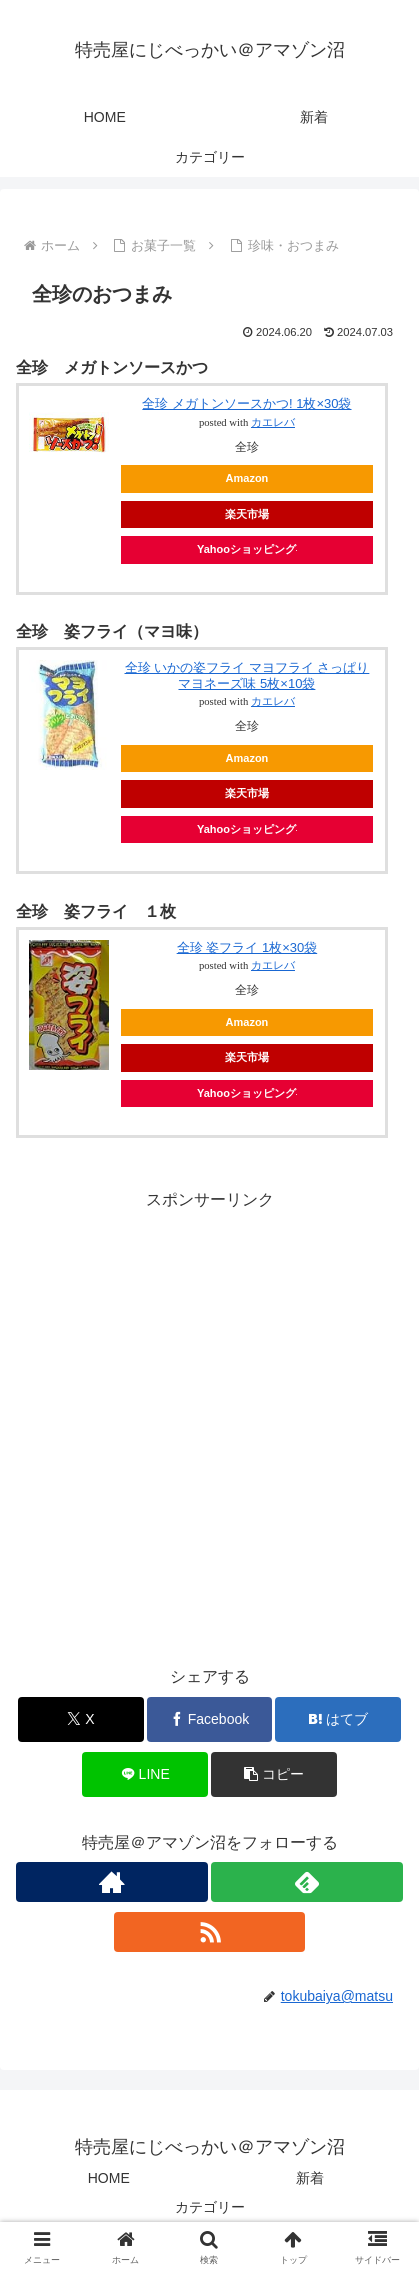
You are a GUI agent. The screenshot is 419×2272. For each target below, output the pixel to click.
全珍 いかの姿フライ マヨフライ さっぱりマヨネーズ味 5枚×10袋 (247, 675)
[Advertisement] (209, 1424)
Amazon (247, 478)
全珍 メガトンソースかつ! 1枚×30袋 (246, 403)
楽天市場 (247, 514)
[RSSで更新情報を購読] (210, 1932)
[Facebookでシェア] (210, 1719)
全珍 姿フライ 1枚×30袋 (247, 947)
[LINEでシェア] (145, 1774)
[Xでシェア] (81, 1719)
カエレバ (273, 422)
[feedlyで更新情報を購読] (307, 1882)
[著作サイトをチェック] (112, 1882)
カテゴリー (210, 2207)
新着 (310, 2178)
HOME (109, 2178)
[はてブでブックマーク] (338, 1719)
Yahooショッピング (247, 549)
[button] (274, 1774)
